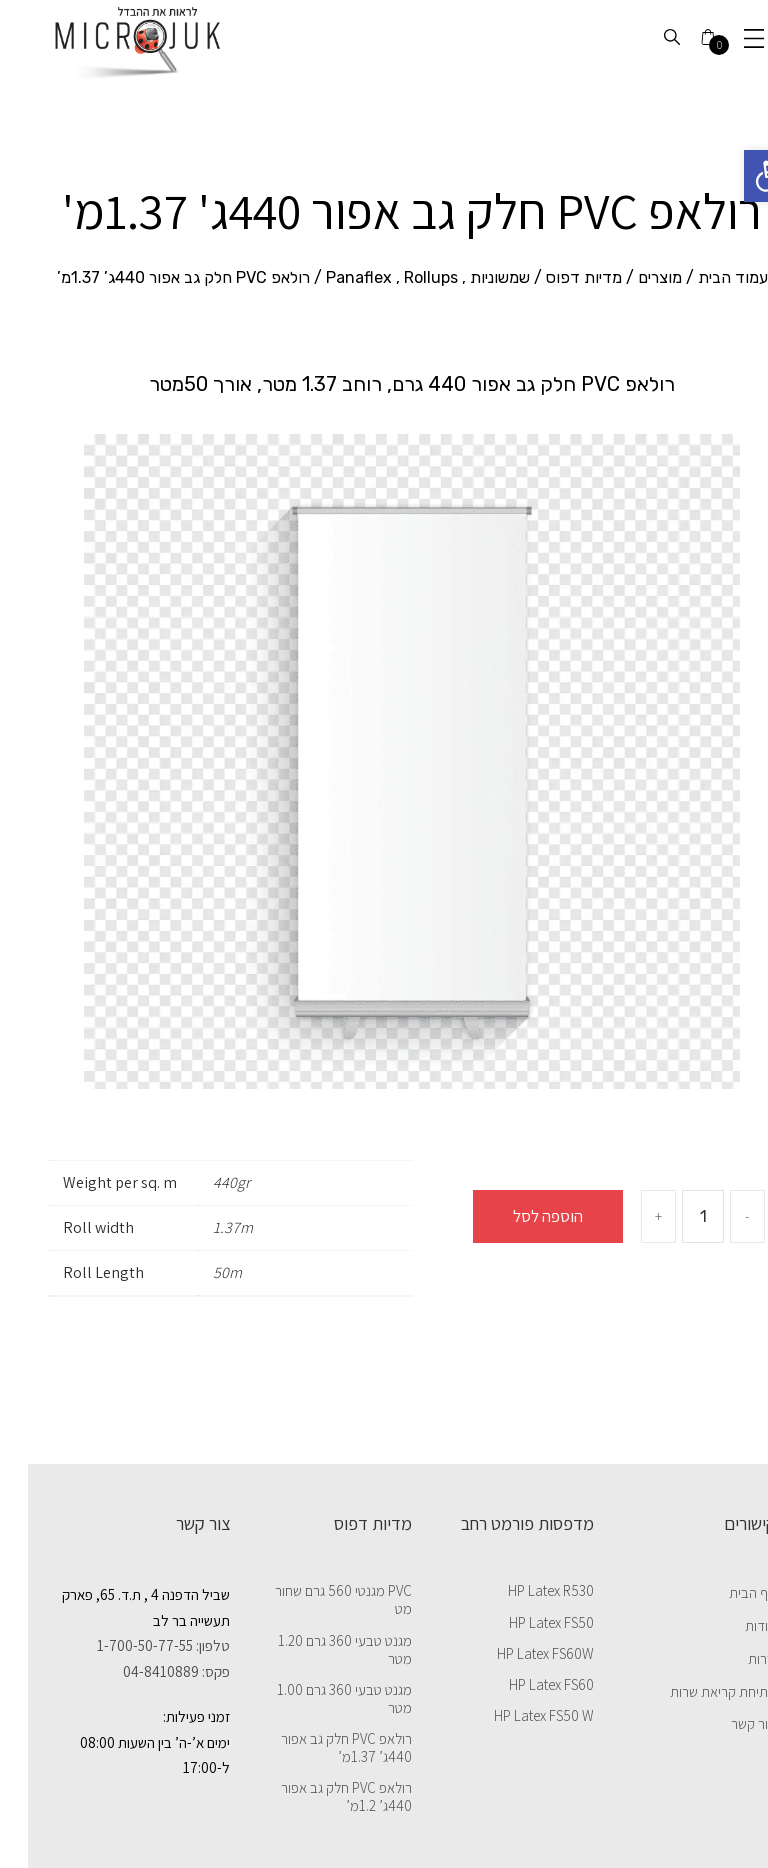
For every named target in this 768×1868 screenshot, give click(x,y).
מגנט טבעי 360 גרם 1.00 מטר (316, 1699)
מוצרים (632, 277)
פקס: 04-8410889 (148, 1671)
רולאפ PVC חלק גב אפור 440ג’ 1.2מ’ (318, 1797)
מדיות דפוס (556, 277)
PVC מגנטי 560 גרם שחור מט (315, 1600)
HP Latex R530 (523, 1591)
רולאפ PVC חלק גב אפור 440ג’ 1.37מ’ (318, 1748)
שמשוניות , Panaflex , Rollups (400, 277)
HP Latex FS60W (517, 1654)
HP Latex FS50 (523, 1623)
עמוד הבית (705, 277)
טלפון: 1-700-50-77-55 (135, 1645)
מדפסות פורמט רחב (499, 1523)
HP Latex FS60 (523, 1685)
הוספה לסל (520, 1216)
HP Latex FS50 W (516, 1716)
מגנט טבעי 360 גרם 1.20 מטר (317, 1650)
